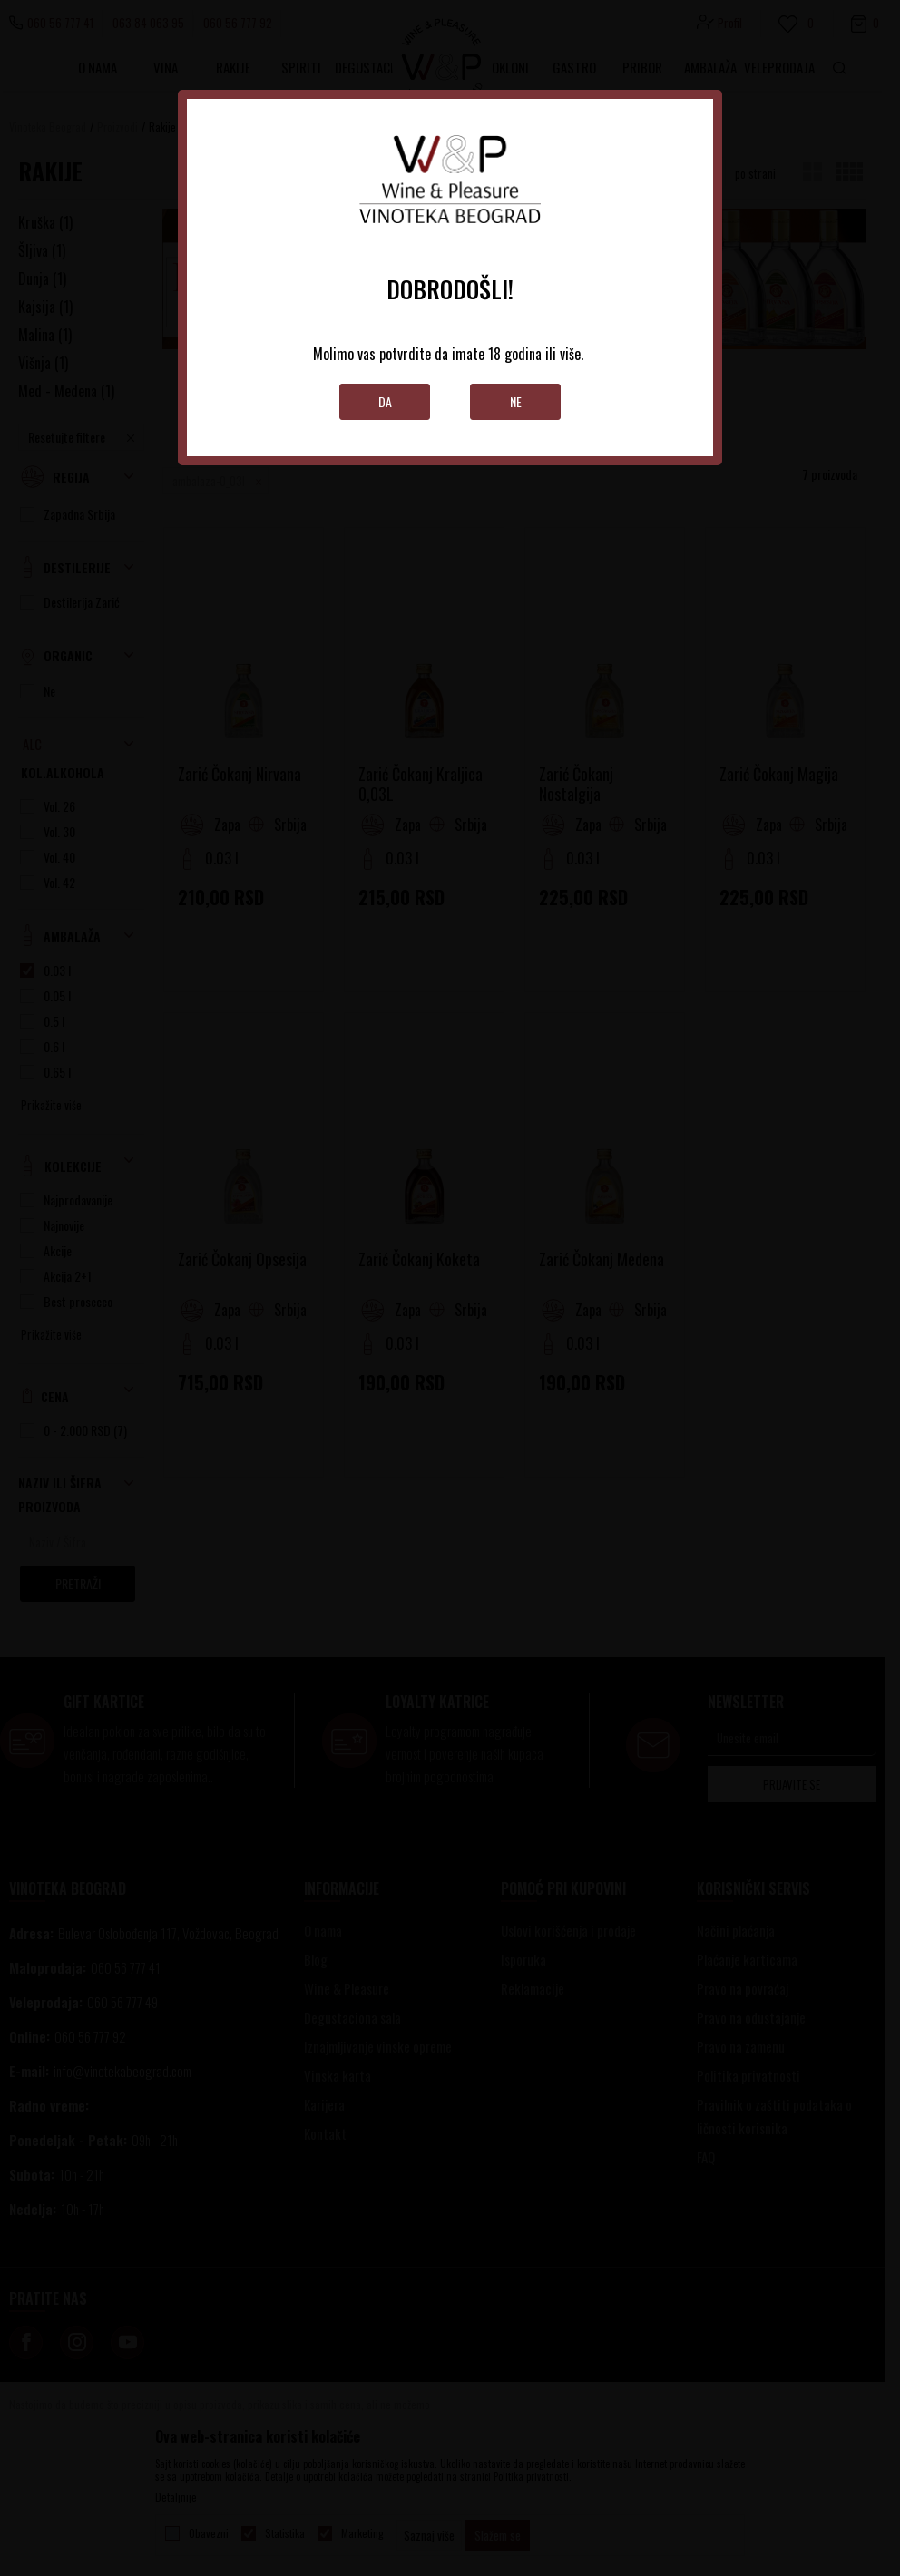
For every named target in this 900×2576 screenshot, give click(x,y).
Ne (516, 401)
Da (385, 401)
